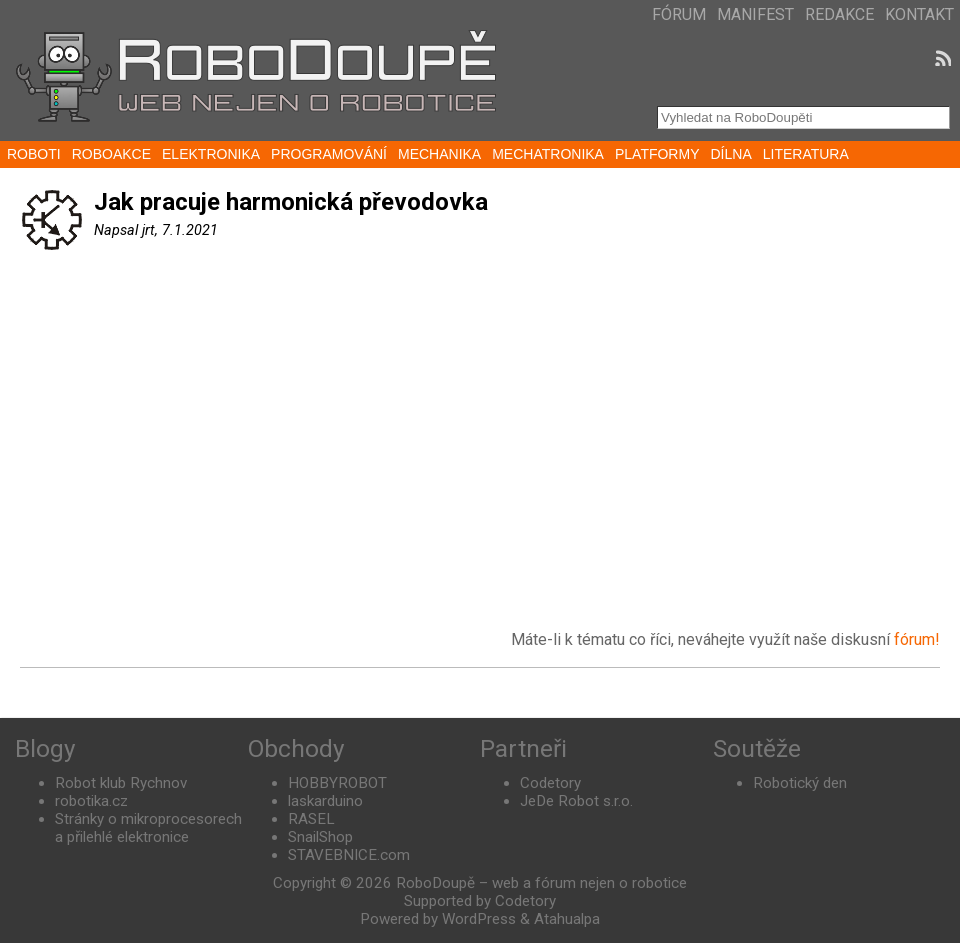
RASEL (311, 819)
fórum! (917, 639)
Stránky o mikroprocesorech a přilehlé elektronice (148, 828)
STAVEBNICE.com (349, 855)
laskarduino (325, 801)
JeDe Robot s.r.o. (576, 801)
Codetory (550, 783)
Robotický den (800, 783)
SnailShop (320, 837)
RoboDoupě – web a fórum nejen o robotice (541, 883)
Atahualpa (567, 919)
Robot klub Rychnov (121, 783)
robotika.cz (91, 801)
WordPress (479, 919)
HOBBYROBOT (337, 783)
